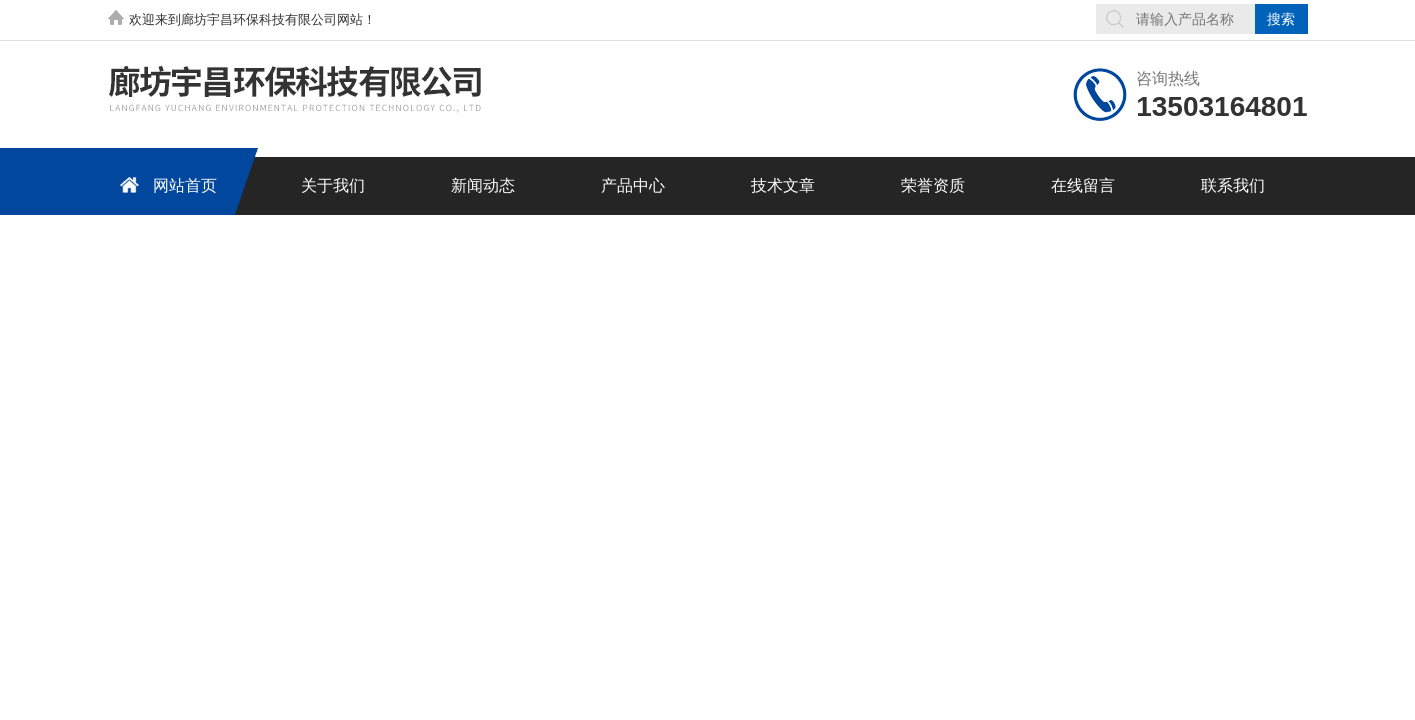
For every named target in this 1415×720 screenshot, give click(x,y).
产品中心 (633, 185)
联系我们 (1233, 185)
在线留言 (1083, 185)
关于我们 (333, 185)
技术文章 (783, 185)
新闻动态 (483, 185)
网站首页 (165, 184)
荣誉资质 (933, 185)
